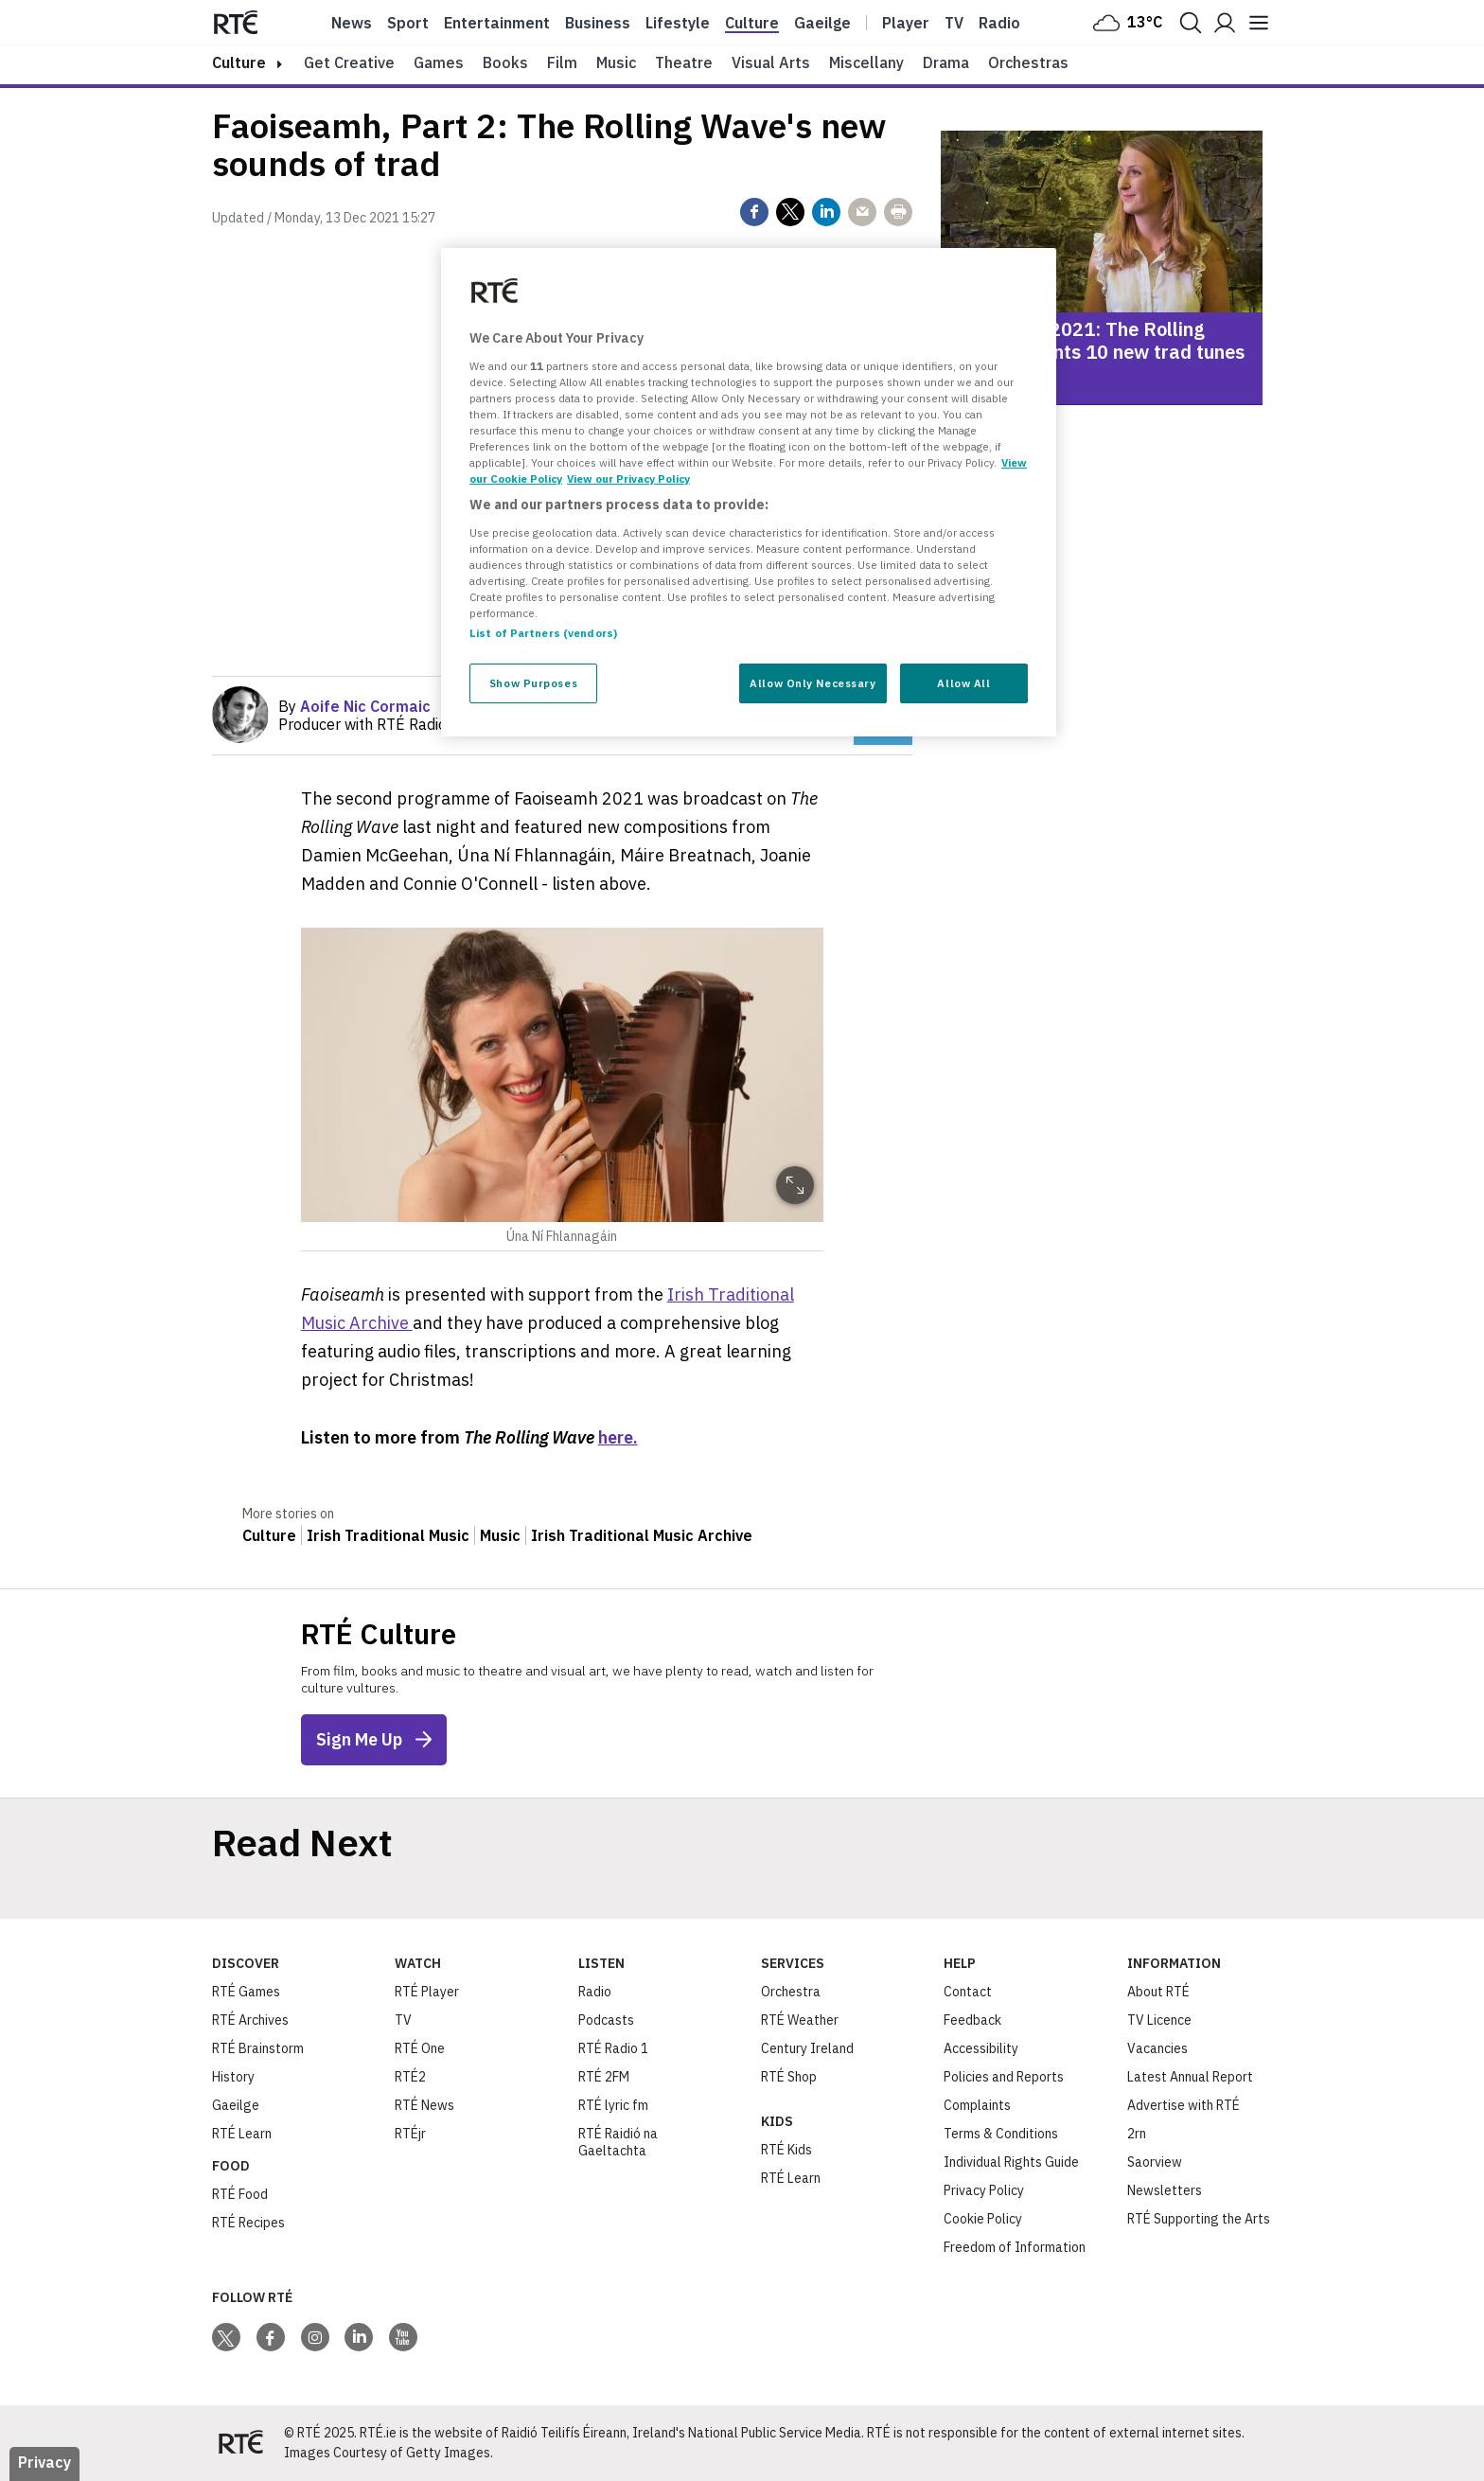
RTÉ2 (410, 2076)
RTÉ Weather (800, 2020)
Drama (946, 62)
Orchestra (791, 1991)
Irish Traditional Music (388, 1535)
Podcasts (606, 2020)
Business (597, 22)
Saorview (1154, 2162)
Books (505, 62)
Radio (999, 22)
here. (618, 1437)
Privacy (44, 2462)
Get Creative (349, 62)
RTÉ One (420, 2048)
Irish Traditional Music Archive (641, 1535)
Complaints (977, 2105)
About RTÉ (1158, 1991)
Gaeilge (822, 22)
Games (439, 62)
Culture (752, 22)
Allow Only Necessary (812, 683)
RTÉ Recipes (248, 2222)
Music (616, 62)
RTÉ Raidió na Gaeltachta (618, 2142)
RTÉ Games (246, 1991)
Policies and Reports (1004, 2076)
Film (562, 62)
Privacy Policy (984, 2190)
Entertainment (497, 22)
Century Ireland (807, 2048)
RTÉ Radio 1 (613, 2048)
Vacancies (1157, 2048)
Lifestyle (677, 22)
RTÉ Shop (789, 2076)
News (351, 22)
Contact (968, 1991)
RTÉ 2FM (603, 2076)
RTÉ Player (427, 1991)
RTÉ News (424, 2105)
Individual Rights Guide (1011, 2162)
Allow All (963, 683)
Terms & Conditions (1001, 2133)
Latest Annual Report (1190, 2076)
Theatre (684, 62)
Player (905, 22)
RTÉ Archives (250, 2020)
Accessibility (981, 2048)
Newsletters (1164, 2190)
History (233, 2076)
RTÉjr (410, 2133)
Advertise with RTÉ (1183, 2105)
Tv (954, 22)
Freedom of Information (1015, 2247)
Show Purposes (533, 683)
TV (403, 2020)
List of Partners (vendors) (543, 633)
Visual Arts (771, 62)
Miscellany (866, 62)
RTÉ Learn (242, 2133)
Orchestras (1028, 62)
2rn (1136, 2133)
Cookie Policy (983, 2218)
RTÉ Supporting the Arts (1198, 2218)
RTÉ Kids (786, 2149)
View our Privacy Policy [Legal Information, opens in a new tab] (628, 478)
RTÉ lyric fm (613, 2105)
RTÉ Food (240, 2194)
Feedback (972, 2020)
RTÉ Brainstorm (258, 2048)
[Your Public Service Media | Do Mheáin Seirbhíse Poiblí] (240, 2443)
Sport (408, 22)
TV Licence (1159, 2020)
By (354, 706)
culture (239, 62)
